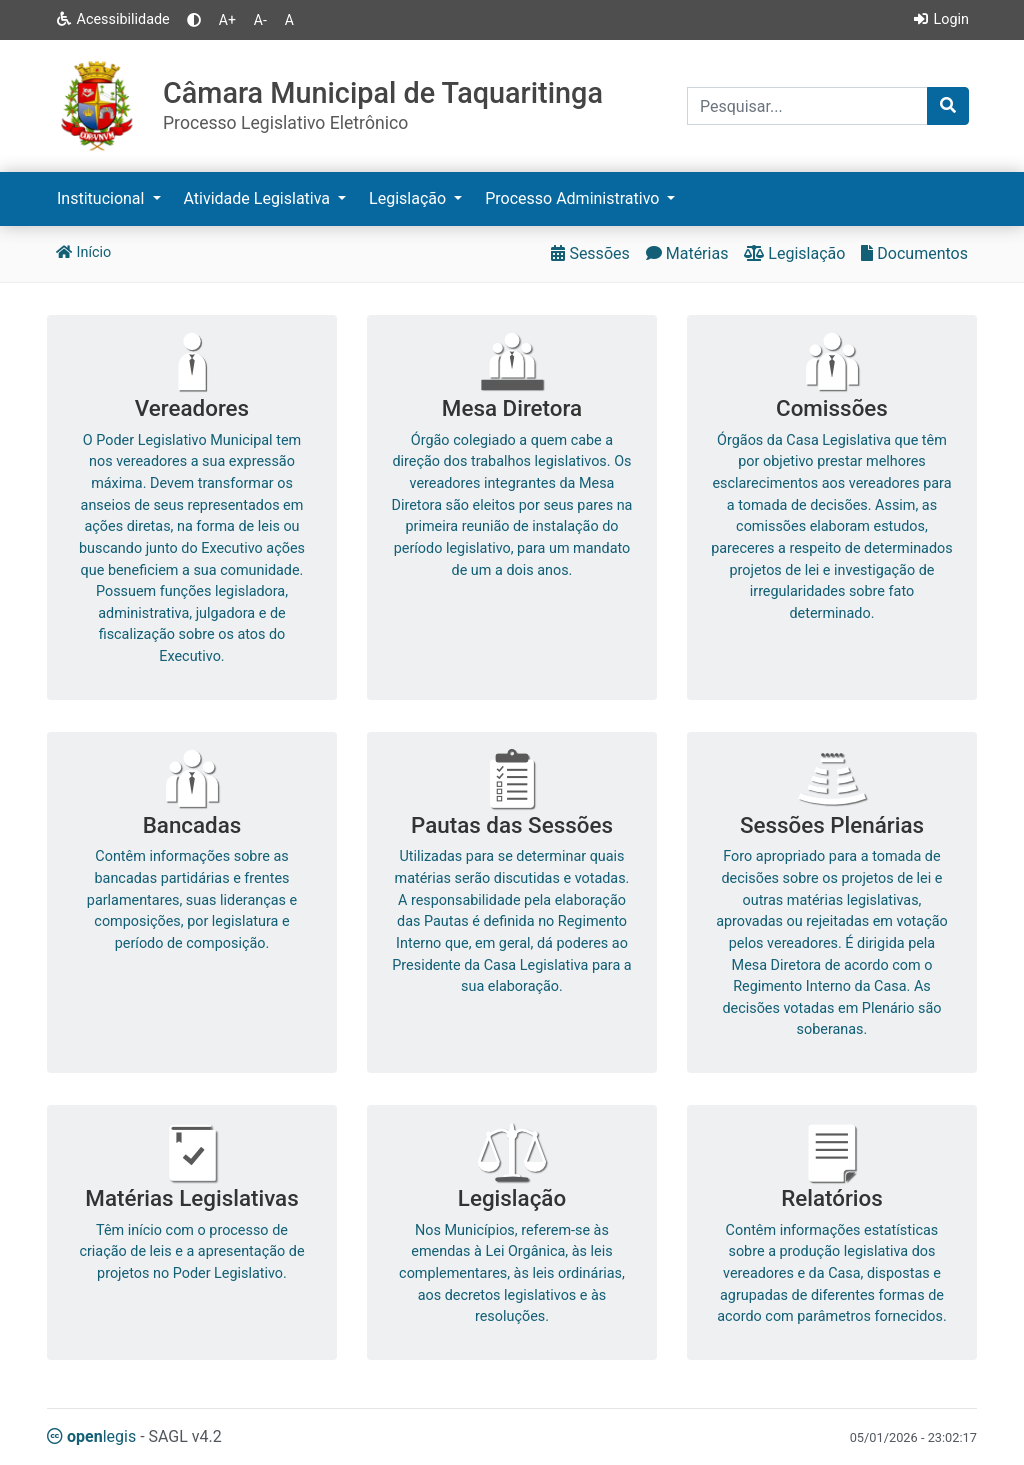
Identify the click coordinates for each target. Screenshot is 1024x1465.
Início (83, 252)
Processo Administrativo (574, 198)
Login (940, 19)
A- (260, 20)
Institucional (102, 198)
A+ (227, 20)
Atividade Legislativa (259, 198)
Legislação (409, 198)
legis (91, 1436)
